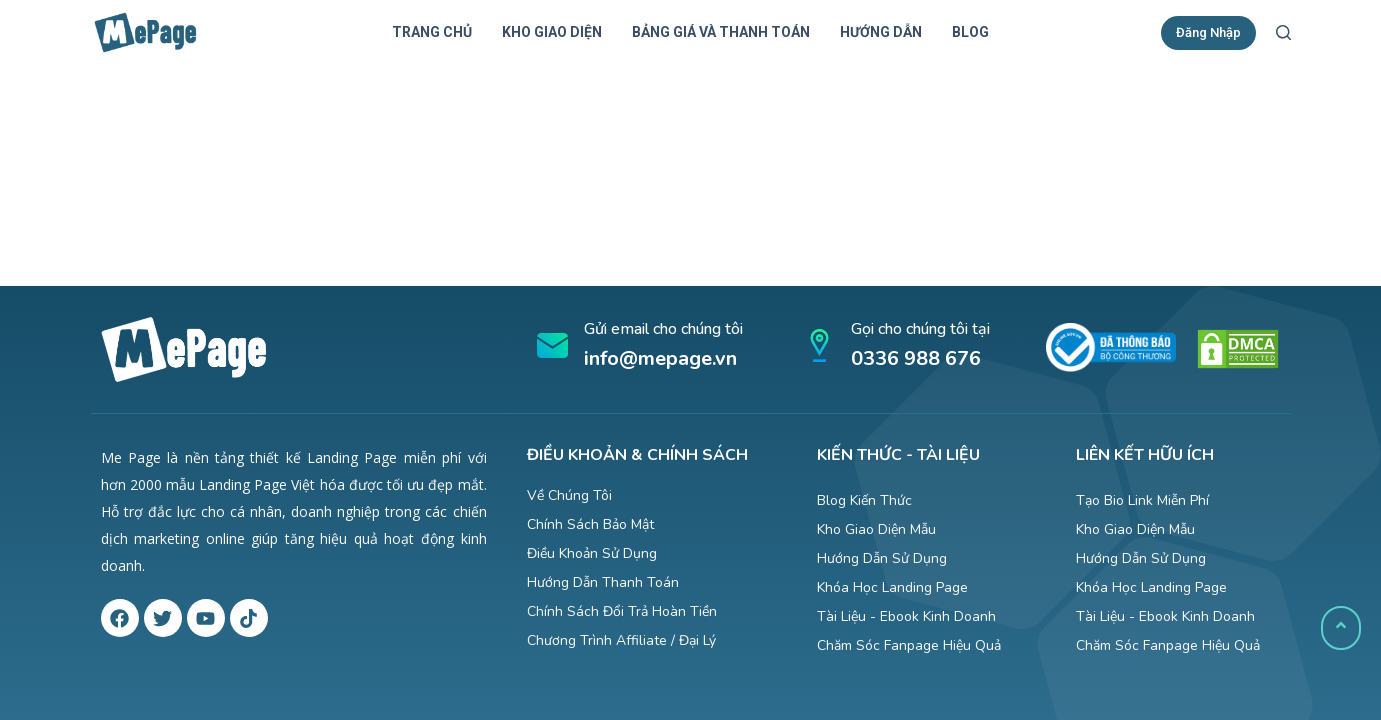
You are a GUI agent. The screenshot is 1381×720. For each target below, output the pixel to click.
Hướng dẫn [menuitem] (881, 32)
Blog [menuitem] (970, 32)
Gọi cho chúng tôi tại (920, 329)
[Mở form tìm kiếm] (1283, 32)
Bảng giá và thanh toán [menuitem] (721, 32)
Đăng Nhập (1208, 32)
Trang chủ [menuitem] (432, 32)
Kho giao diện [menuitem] (552, 32)
